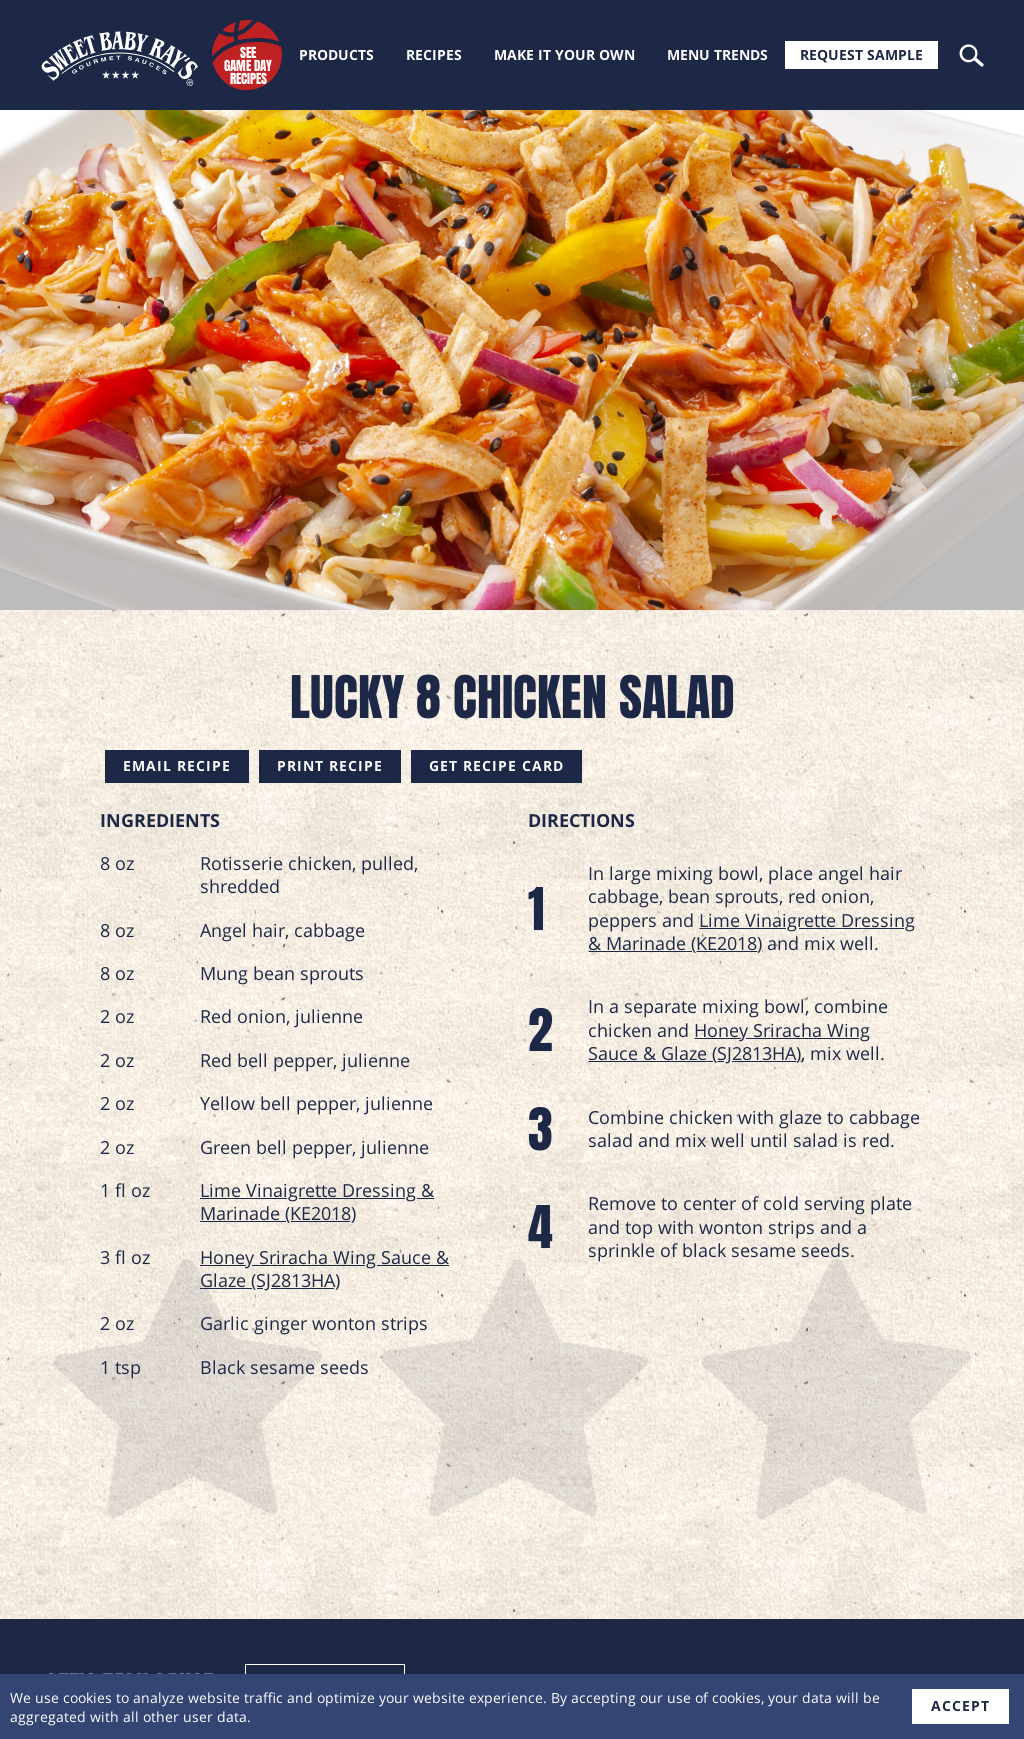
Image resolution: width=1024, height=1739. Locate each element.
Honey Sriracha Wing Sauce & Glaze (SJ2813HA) (324, 1268)
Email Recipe (177, 765)
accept (960, 1705)
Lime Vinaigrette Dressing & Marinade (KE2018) (317, 1201)
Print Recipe (330, 765)
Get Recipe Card (496, 765)
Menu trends (717, 54)
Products (336, 54)
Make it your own (564, 54)
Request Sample (861, 54)
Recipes (434, 54)
